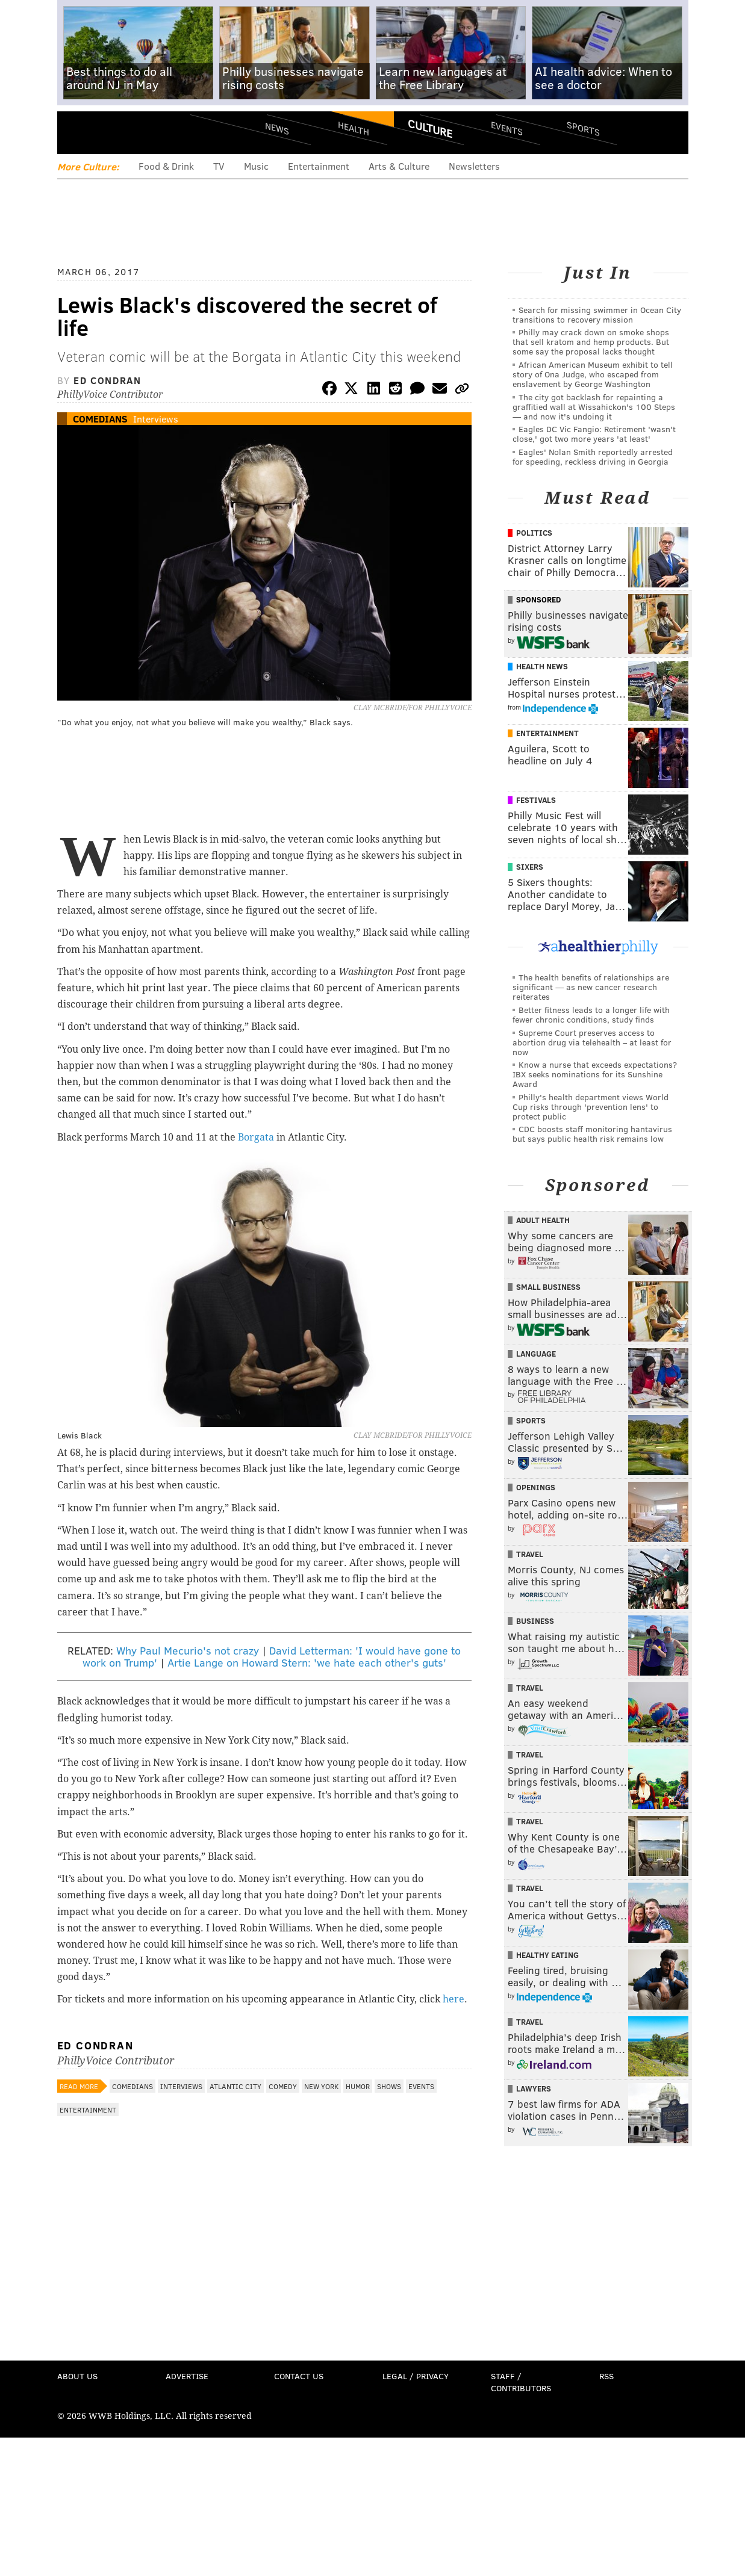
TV (219, 165)
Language (536, 1353)
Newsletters (474, 165)
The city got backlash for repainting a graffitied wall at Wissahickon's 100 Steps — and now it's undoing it (594, 406)
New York (321, 2086)
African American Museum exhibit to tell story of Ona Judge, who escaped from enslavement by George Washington (593, 374)
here (453, 1999)
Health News (542, 666)
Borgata (256, 1137)
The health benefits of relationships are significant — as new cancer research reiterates (591, 986)
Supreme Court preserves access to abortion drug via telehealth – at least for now (592, 1042)
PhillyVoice (140, 132)
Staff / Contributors (521, 2382)
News (277, 128)
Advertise (187, 2376)
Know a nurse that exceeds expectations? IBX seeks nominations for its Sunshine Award (595, 1074)
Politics (534, 532)
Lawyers (533, 2088)
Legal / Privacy (415, 2376)
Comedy (283, 2086)
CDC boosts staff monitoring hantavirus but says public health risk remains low (592, 1133)
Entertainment (318, 165)
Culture (430, 128)
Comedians (100, 418)
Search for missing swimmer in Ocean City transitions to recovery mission (597, 314)
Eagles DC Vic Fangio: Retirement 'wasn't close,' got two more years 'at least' (594, 433)
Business (535, 1620)
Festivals (536, 799)
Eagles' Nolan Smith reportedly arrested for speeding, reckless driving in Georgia (593, 456)
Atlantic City (235, 2086)
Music (256, 165)
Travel (529, 1554)
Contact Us (298, 2376)
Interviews (155, 418)
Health (353, 128)
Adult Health (543, 1220)
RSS (606, 2376)
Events (506, 128)
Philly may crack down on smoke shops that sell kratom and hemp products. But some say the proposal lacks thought (591, 341)
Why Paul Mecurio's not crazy (187, 1650)
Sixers (529, 866)
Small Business (548, 1286)
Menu (76, 132)
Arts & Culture (399, 165)
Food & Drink (166, 165)
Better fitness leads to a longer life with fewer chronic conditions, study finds (591, 1014)
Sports (582, 128)
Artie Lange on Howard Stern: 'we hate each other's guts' (306, 1662)
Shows (389, 2086)
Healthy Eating (547, 1954)
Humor (358, 2086)
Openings (535, 1487)
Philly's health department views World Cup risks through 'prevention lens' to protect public (591, 1106)
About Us (77, 2376)
